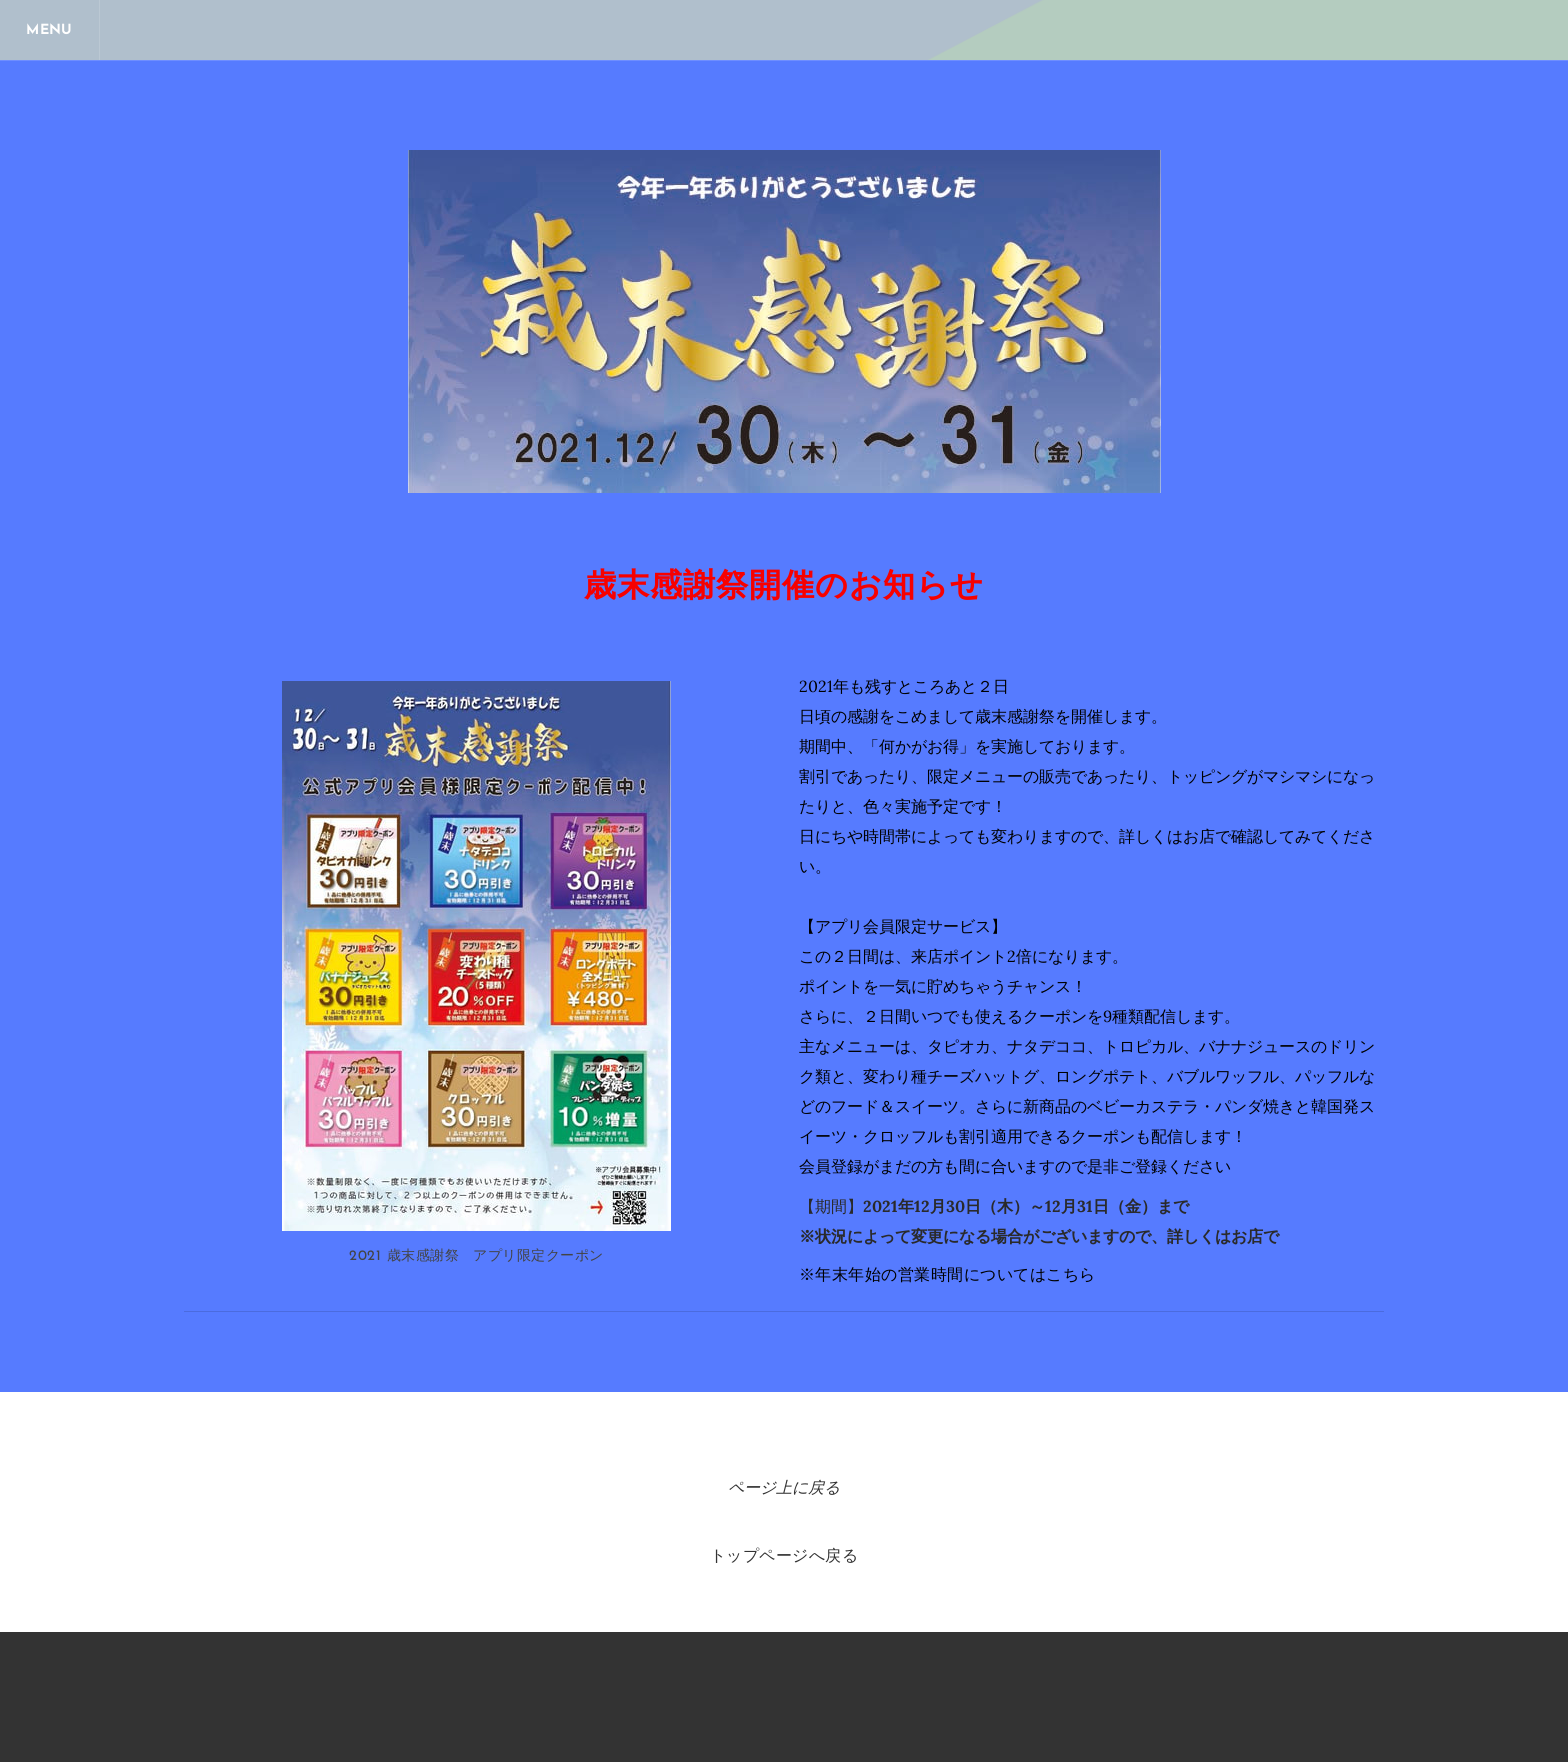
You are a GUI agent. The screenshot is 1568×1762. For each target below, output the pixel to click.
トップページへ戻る (784, 1557)
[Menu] (50, 30)
